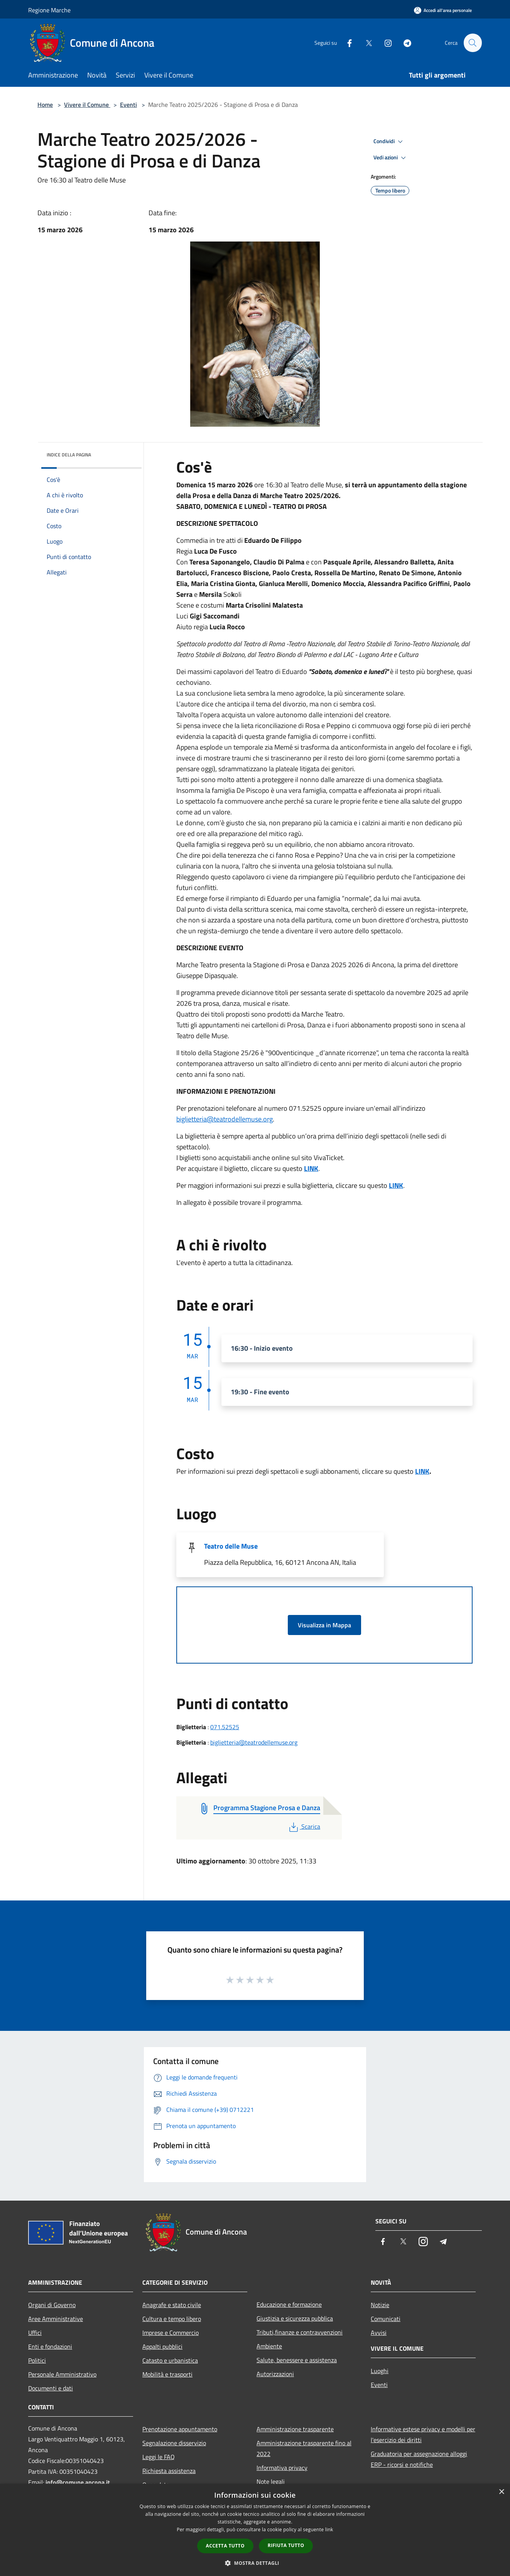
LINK (311, 1168)
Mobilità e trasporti (167, 2374)
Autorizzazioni (275, 2373)
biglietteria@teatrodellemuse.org (224, 1119)
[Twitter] (365, 42)
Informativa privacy (282, 2467)
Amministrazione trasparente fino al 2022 (304, 2448)
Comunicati (385, 2318)
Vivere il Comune (87, 104)
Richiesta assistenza (169, 2470)
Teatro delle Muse (231, 1546)
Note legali (271, 2481)
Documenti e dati (50, 2388)
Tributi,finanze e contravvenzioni (300, 2332)
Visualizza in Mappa (324, 1625)
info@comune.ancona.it (78, 2482)
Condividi (389, 141)
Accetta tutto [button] (225, 2545)
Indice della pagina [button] (69, 454)
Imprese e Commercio (170, 2332)
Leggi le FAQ (158, 2456)
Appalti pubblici (162, 2346)
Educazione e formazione (289, 2304)
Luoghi (379, 2370)
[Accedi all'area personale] (443, 10)
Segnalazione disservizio (174, 2443)
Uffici (35, 2332)
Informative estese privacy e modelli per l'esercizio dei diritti (423, 2434)
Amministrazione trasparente (295, 2429)
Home (45, 104)
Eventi (128, 104)
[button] (255, 2563)
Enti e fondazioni (50, 2346)
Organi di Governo (52, 2304)
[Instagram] (384, 42)
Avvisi (379, 2332)
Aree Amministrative (55, 2318)
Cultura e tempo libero (171, 2318)
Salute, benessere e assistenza (297, 2360)
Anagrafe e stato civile (171, 2304)
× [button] (501, 2492)
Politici (37, 2360)
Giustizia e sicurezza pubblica (295, 2318)
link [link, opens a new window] (329, 2529)
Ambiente (269, 2346)
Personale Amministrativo (62, 2374)
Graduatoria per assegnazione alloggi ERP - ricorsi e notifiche (419, 2459)
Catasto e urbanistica (170, 2360)
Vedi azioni (390, 157)
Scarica (303, 1826)
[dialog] (255, 2530)
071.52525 (224, 1726)
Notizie (380, 2304)
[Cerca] (472, 43)
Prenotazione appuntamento (179, 2429)
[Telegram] (404, 42)
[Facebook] (346, 42)
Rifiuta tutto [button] (286, 2545)
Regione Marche (49, 10)
